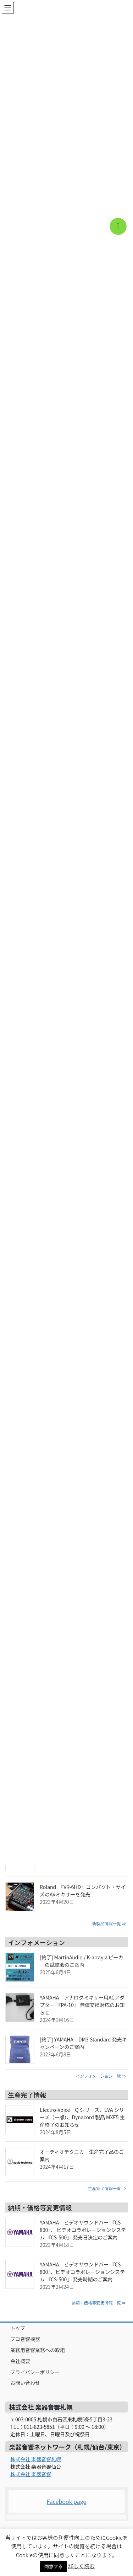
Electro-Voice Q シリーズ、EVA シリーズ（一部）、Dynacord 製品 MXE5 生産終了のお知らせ (82, 2117)
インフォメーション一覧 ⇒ (101, 2076)
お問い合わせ (25, 2382)
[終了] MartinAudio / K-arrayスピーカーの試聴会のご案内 (81, 1961)
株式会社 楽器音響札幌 (35, 2459)
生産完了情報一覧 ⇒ (107, 2188)
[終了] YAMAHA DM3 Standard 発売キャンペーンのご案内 (83, 2043)
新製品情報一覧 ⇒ (109, 1923)
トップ (17, 2327)
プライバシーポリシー (35, 2372)
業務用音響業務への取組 (37, 2350)
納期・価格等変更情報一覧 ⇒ (98, 2303)
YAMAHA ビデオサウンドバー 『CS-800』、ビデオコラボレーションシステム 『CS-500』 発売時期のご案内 (82, 2272)
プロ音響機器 (25, 2338)
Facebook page (67, 2501)
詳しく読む (81, 2566)
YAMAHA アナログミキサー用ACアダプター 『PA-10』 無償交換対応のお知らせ (82, 2005)
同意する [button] (53, 2566)
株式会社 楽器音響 (30, 2474)
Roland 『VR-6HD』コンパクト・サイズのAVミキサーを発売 (83, 1890)
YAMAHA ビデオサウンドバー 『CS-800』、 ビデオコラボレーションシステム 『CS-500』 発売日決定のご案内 (83, 2230)
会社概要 (20, 2361)
